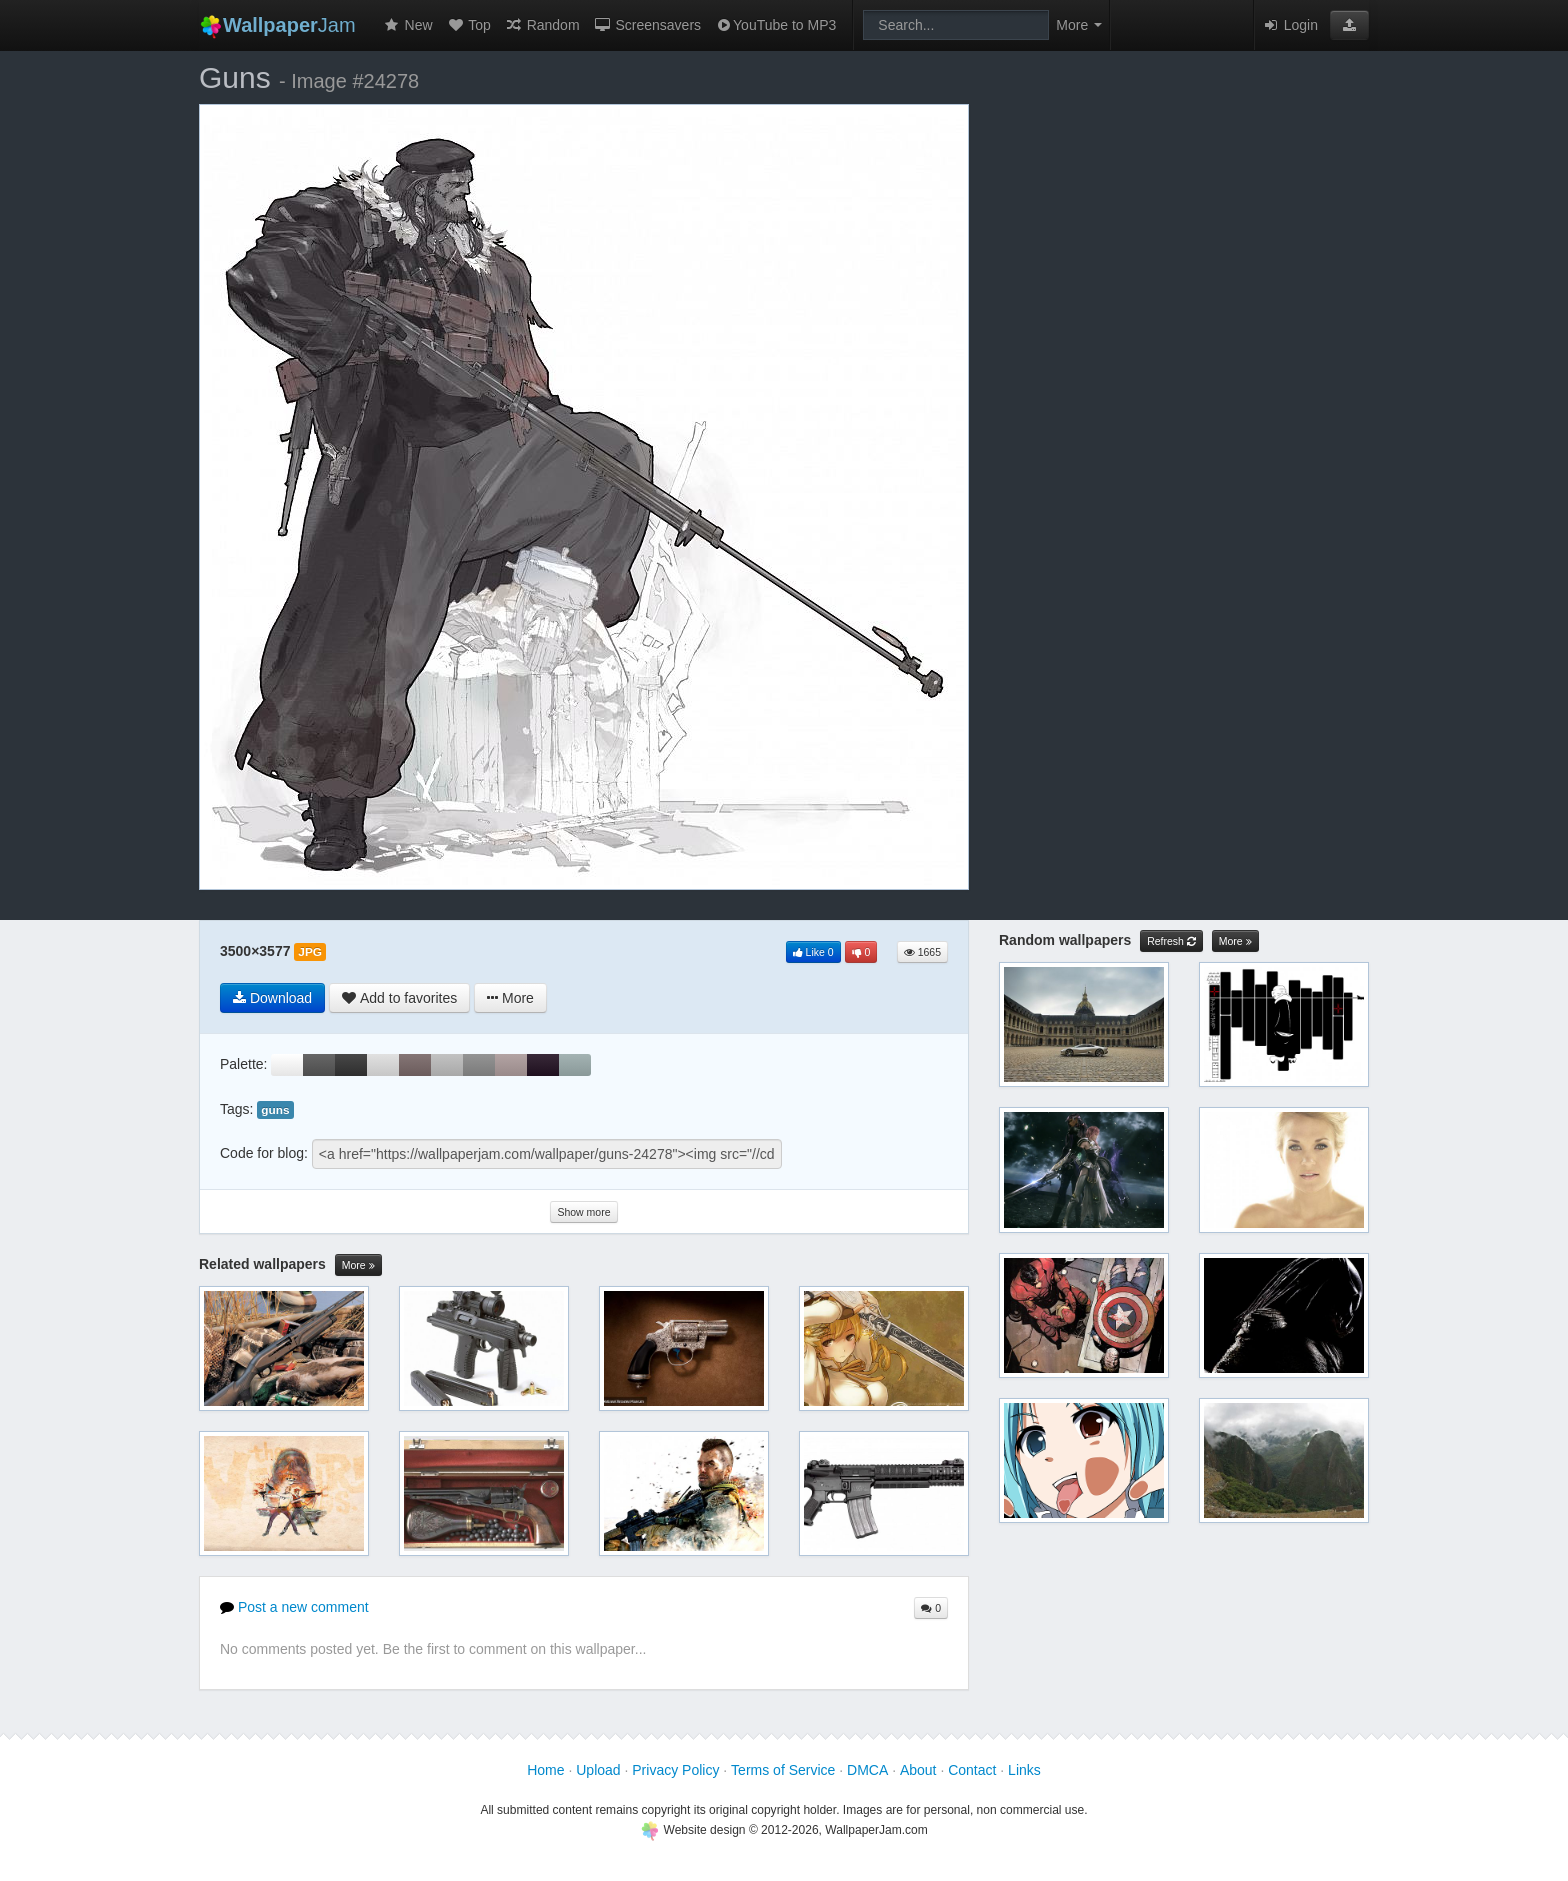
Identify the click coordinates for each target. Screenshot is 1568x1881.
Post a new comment (294, 1607)
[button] (1349, 25)
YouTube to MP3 (775, 25)
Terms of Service (783, 1770)
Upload (598, 1770)
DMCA (867, 1770)
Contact (972, 1770)
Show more (583, 1212)
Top (469, 25)
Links (1024, 1770)
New (408, 25)
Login (1290, 25)
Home (545, 1770)
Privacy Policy (675, 1770)
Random (542, 25)
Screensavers (647, 25)
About (918, 1770)
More (358, 1265)
